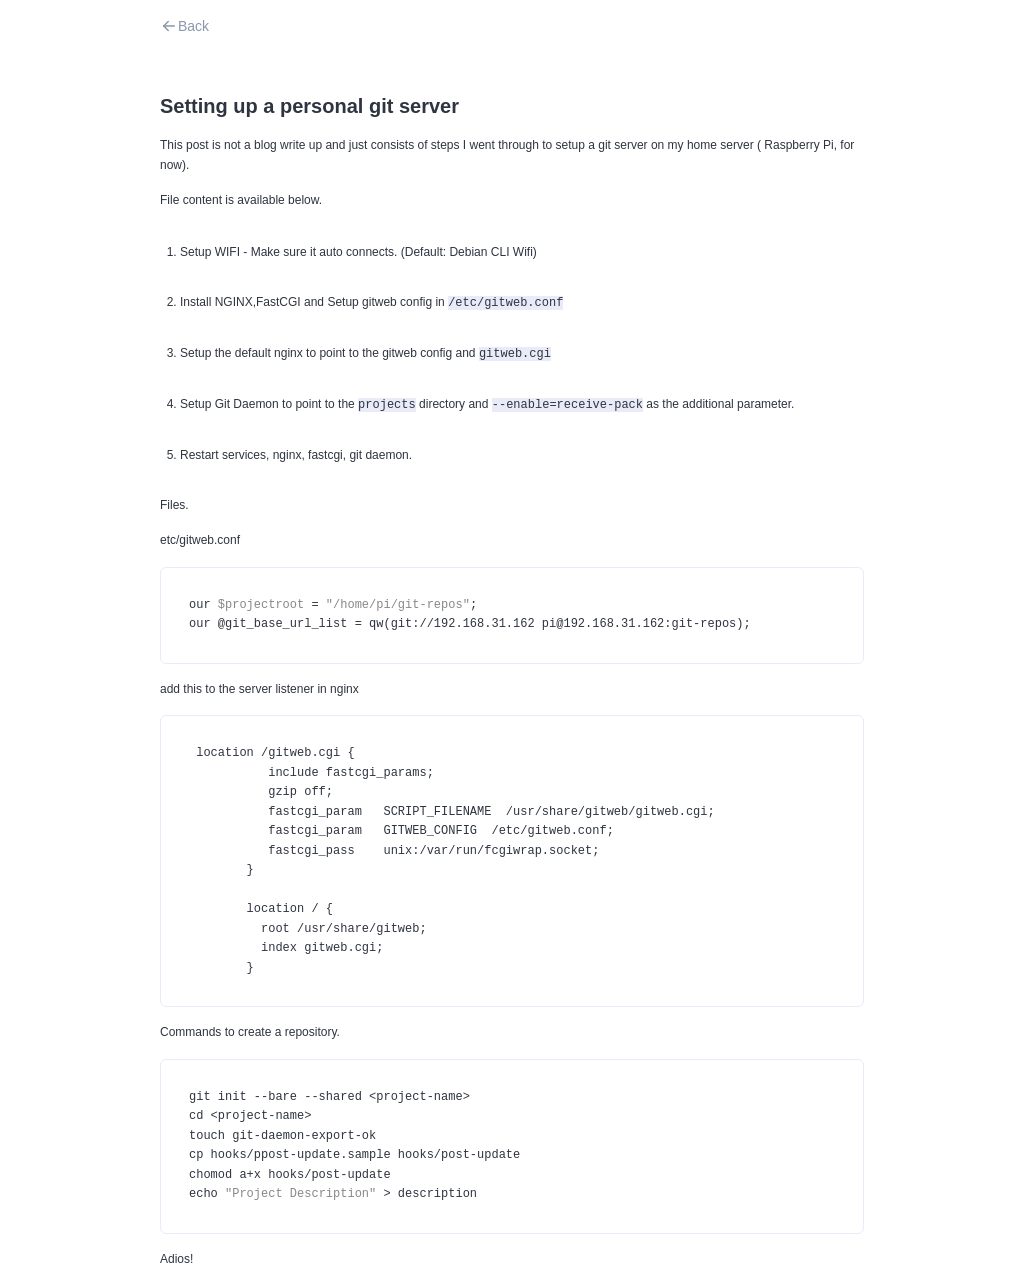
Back (184, 26)
